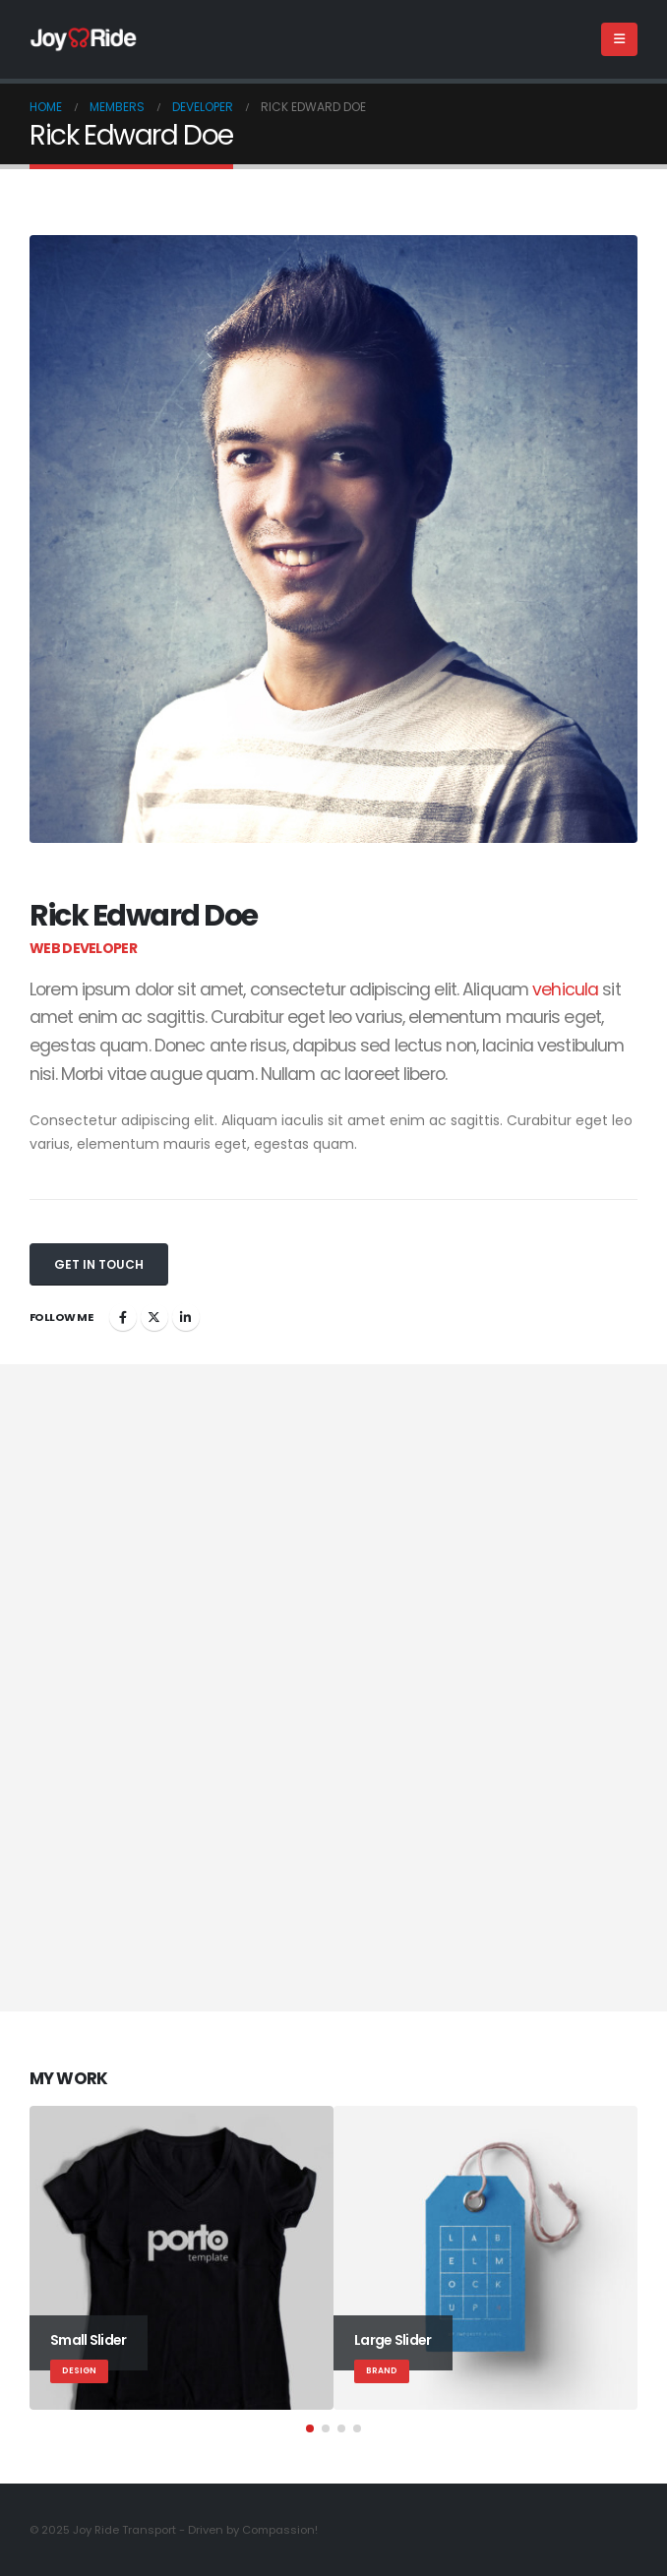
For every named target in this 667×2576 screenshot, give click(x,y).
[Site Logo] (84, 39)
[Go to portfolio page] (182, 2258)
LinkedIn (186, 1317)
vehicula (565, 989)
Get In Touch (99, 1264)
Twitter (154, 1317)
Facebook (123, 1317)
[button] (619, 39)
